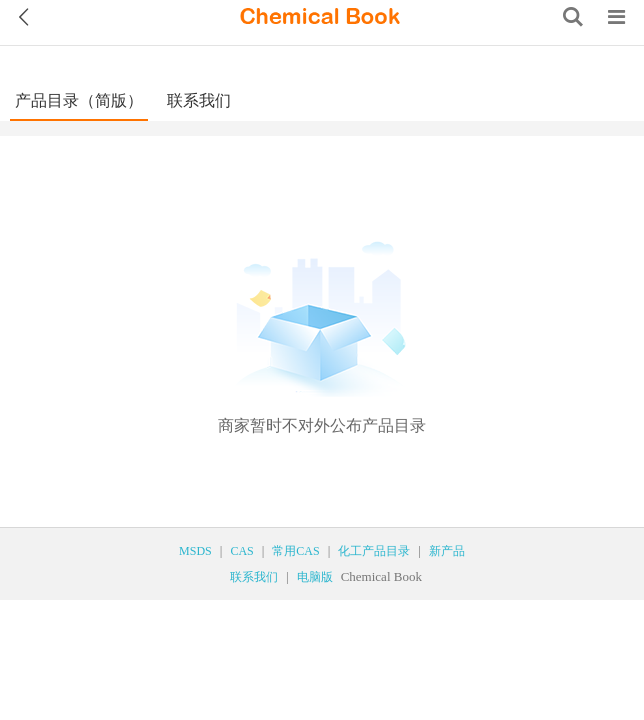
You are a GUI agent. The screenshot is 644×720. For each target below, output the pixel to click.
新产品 (447, 551)
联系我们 (199, 100)
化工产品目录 (374, 551)
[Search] (573, 17)
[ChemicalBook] (320, 17)
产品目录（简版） (79, 100)
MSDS (195, 551)
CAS (241, 551)
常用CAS (295, 551)
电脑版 (315, 577)
